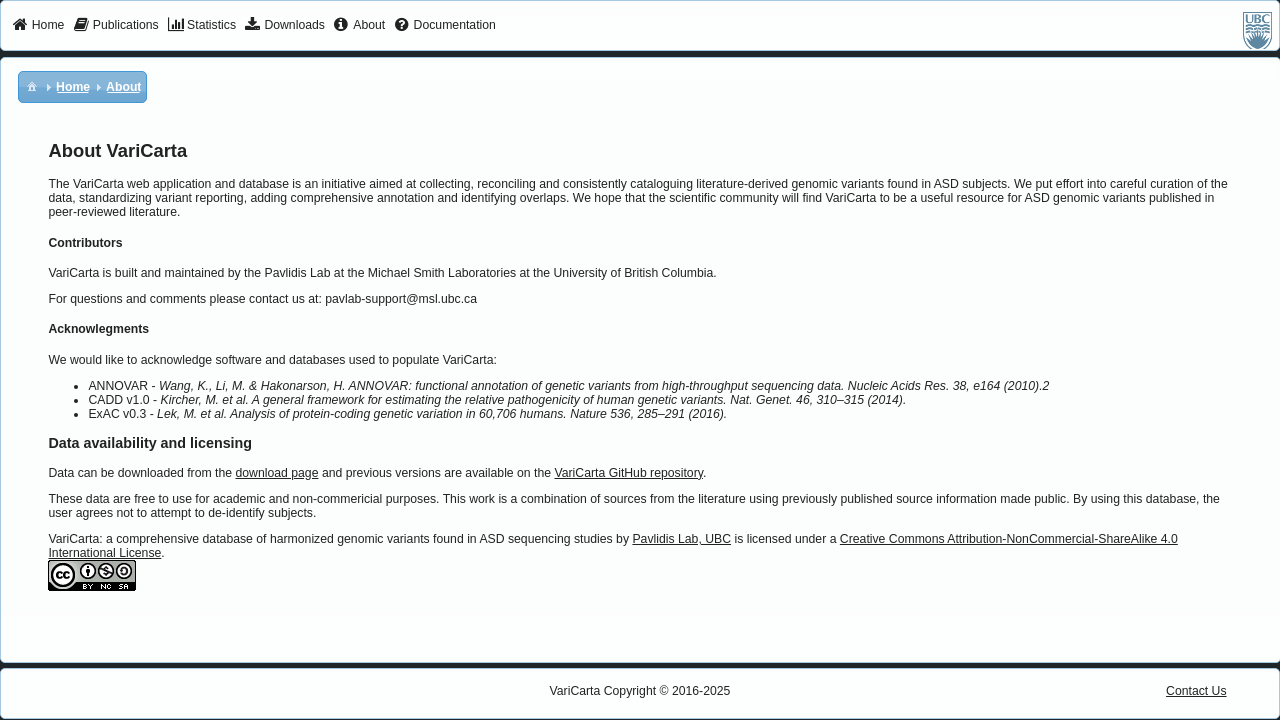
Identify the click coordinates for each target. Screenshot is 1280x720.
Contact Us (1196, 691)
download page (276, 473)
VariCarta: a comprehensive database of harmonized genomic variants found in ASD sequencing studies (330, 539)
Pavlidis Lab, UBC (681, 539)
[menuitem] (38, 26)
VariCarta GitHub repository (628, 473)
